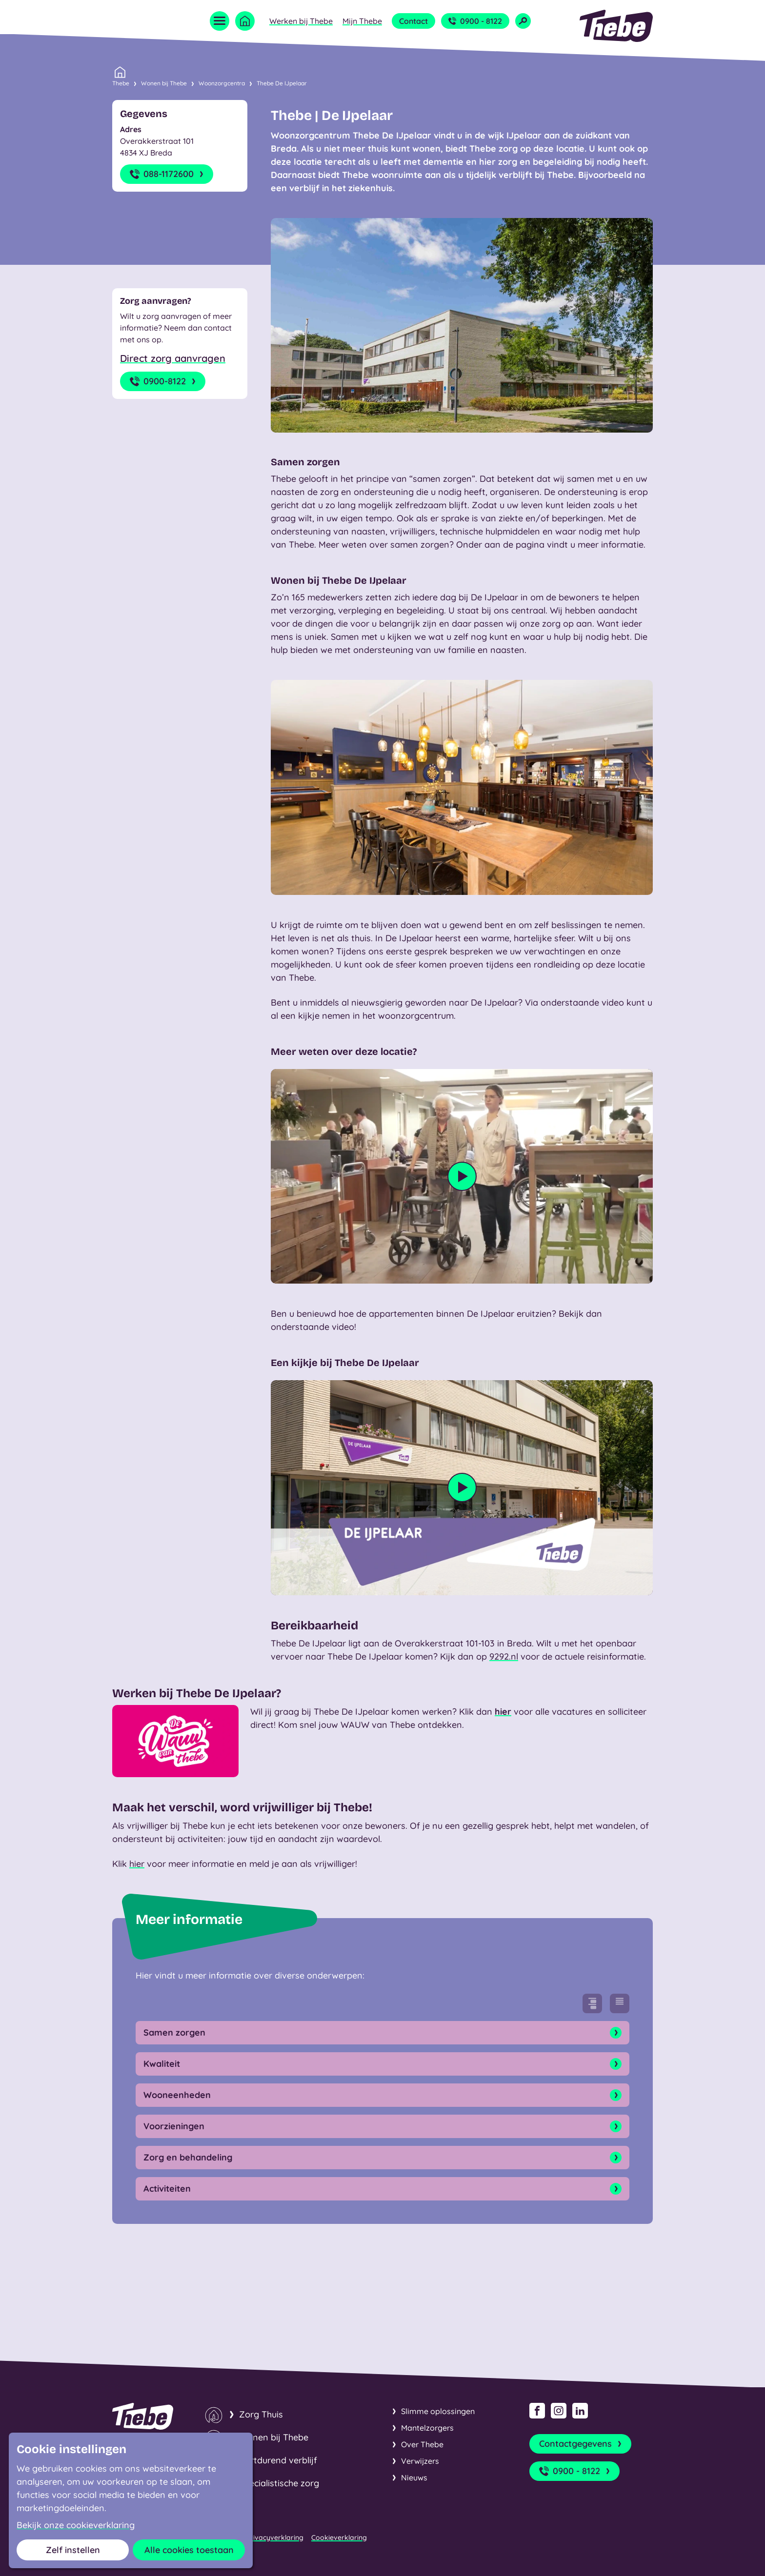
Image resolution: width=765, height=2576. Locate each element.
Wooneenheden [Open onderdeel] (382, 2095)
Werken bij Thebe (301, 21)
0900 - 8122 (475, 21)
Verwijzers (420, 2461)
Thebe (120, 82)
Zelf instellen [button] (73, 2550)
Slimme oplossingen (438, 2411)
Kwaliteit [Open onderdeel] (382, 2064)
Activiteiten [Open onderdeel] (382, 2189)
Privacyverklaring (274, 2537)
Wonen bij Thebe (164, 83)
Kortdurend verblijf (278, 2460)
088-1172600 (167, 174)
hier (503, 1711)
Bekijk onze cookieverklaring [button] (76, 2525)
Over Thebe (422, 2444)
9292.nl (503, 1656)
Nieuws (414, 2477)
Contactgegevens (581, 2444)
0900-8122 (164, 381)
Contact (413, 21)
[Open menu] (219, 21)
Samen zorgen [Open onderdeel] (382, 2033)
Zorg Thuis (261, 2414)
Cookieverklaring (339, 2537)
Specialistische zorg (279, 2483)
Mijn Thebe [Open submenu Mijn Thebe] (362, 21)
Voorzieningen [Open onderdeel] (382, 2126)
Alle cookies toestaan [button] (189, 2550)
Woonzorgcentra (222, 83)
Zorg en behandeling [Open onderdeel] (382, 2157)
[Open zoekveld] (523, 21)
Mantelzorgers (427, 2428)
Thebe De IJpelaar (282, 83)
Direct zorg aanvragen (172, 358)
